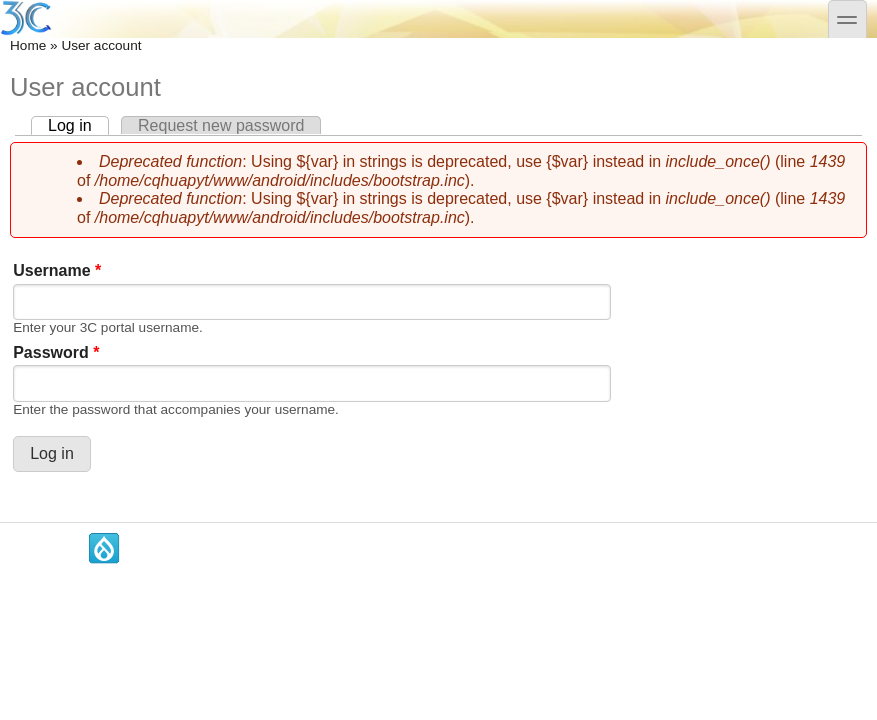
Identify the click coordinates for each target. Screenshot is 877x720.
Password (56, 352)
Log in (78, 125)
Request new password (221, 125)
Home (28, 45)
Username (57, 270)
